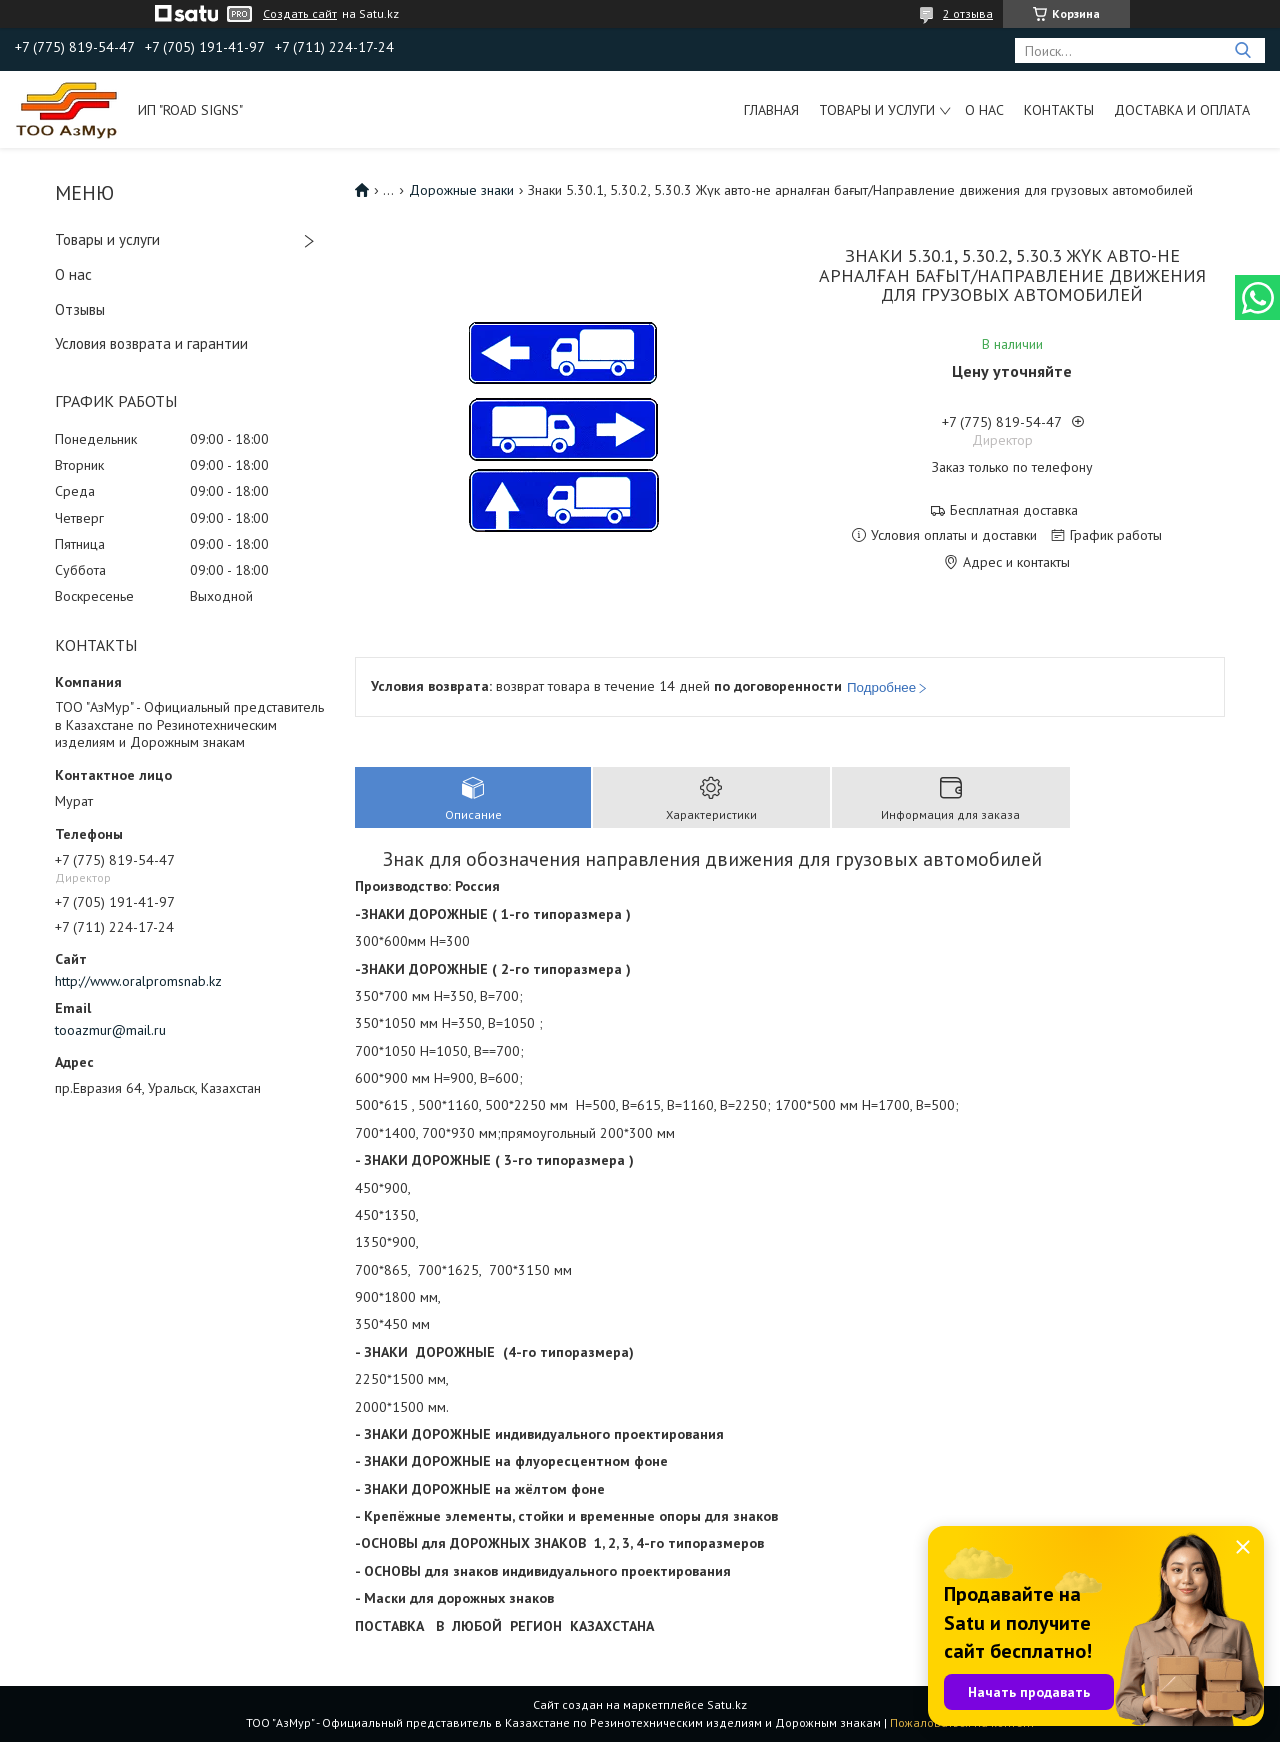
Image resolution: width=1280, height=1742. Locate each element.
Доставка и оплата (1182, 110)
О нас (984, 110)
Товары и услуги (877, 110)
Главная (771, 110)
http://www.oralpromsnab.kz (138, 981)
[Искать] (1242, 50)
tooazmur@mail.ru (110, 1030)
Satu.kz (727, 1704)
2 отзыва (968, 13)
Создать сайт (300, 14)
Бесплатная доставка (1014, 510)
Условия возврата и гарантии (151, 343)
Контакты (1059, 110)
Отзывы (80, 309)
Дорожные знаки (461, 190)
